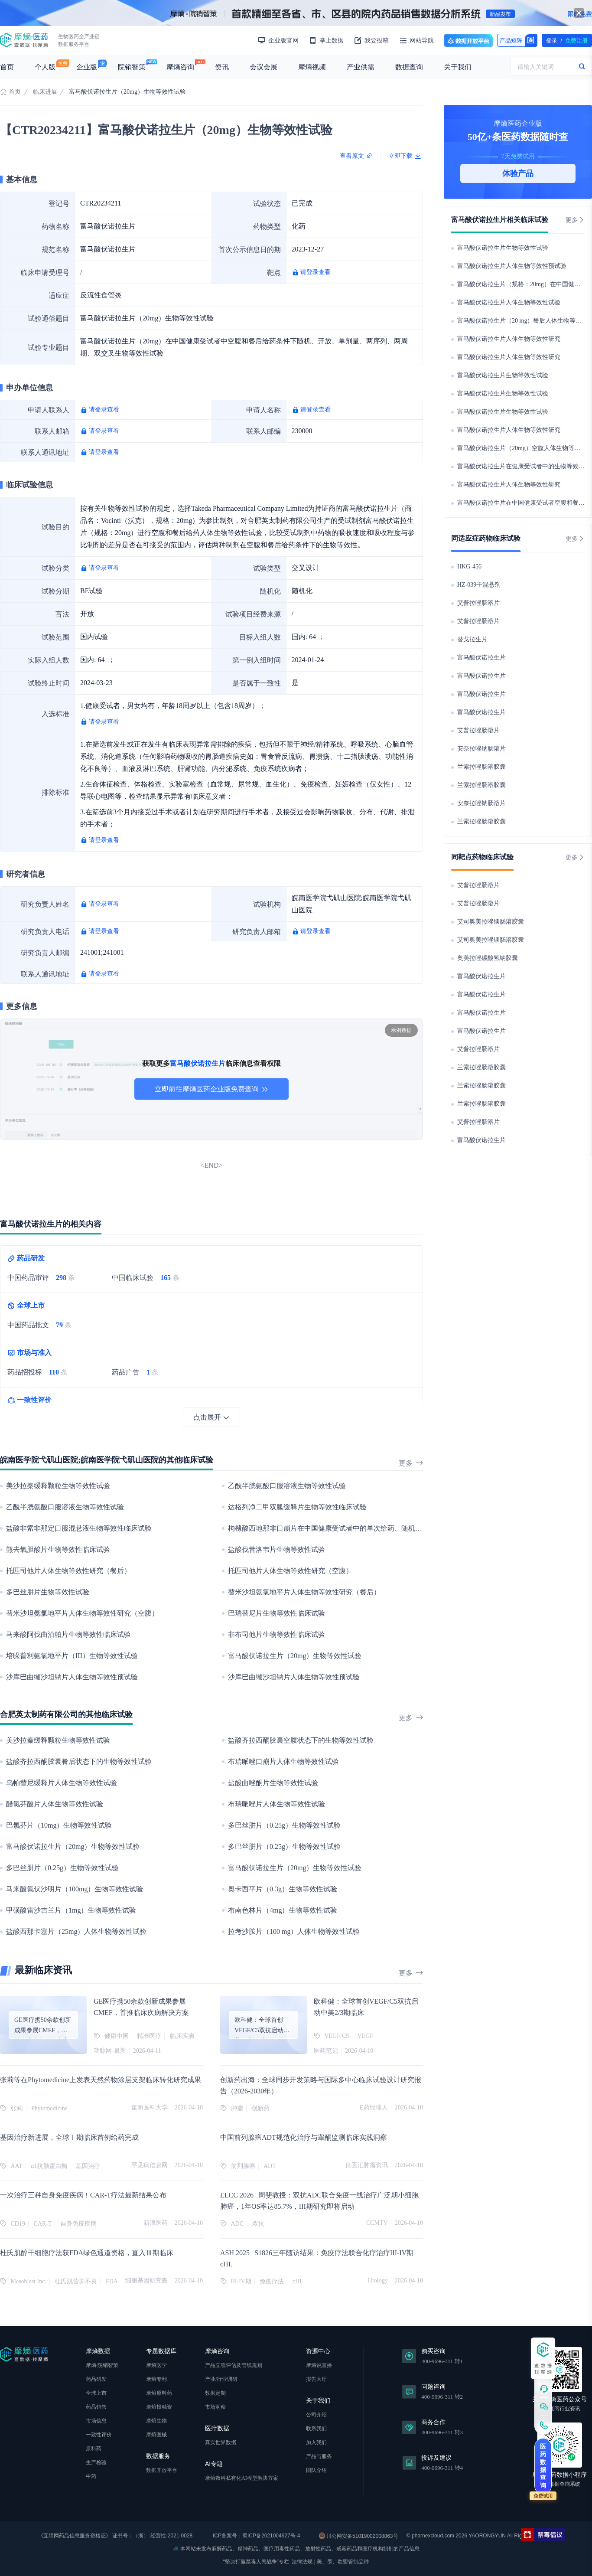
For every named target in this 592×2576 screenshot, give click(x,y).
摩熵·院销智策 (102, 2365)
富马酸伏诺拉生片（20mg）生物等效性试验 (294, 1655)
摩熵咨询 (180, 67)
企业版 (86, 67)
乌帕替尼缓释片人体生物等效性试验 (61, 1782)
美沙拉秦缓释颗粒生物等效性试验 (58, 1485)
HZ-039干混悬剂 (479, 584)
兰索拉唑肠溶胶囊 (481, 767)
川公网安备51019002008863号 (358, 2535)
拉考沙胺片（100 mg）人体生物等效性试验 (294, 1931)
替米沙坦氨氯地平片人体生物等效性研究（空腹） (82, 1613)
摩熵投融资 (159, 2407)
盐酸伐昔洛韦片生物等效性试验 (276, 1549)
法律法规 (302, 2562)
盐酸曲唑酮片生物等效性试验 (273, 1782)
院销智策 (132, 67)
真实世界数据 (220, 2442)
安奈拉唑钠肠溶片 (481, 748)
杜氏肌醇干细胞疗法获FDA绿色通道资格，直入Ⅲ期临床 (86, 2252)
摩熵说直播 (319, 2365)
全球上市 (96, 2393)
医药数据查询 (543, 2466)
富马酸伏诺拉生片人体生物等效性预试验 (511, 266)
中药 (91, 2476)
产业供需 (360, 67)
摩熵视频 (312, 67)
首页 (7, 67)
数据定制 (215, 2393)
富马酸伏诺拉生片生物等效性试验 (502, 248)
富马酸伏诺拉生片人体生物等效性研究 (508, 339)
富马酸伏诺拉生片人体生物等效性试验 (508, 302)
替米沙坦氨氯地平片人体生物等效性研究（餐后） (304, 1592)
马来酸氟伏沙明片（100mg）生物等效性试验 (74, 1889)
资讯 (222, 67)
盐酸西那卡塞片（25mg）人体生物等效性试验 (76, 1931)
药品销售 (96, 2407)
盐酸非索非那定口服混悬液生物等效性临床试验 (79, 1528)
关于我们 (458, 67)
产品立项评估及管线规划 (233, 2365)
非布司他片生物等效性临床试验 (276, 1634)
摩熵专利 (156, 2379)
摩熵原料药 (159, 2393)
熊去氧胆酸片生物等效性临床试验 (58, 1549)
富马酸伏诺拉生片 (481, 657)
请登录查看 (315, 272)
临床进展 (45, 91)
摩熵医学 (156, 2365)
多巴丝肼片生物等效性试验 (47, 1592)
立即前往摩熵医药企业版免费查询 (211, 1089)
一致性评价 (99, 2435)
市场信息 (96, 2421)
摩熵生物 (156, 2421)
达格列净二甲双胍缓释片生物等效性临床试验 (297, 1507)
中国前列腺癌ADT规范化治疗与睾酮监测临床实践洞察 (303, 2137)
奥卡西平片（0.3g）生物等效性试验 (282, 1889)
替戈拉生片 (472, 639)
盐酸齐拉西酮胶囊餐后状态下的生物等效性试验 (79, 1761)
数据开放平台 (468, 40)
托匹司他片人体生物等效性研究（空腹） (290, 1570)
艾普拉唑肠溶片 (478, 603)
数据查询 (409, 67)
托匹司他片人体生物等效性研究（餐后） (68, 1570)
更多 (411, 1463)
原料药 (93, 2448)
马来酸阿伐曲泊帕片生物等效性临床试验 (68, 1634)
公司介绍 (316, 2415)
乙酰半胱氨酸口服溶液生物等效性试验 (287, 1485)
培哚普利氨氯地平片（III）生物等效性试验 (72, 1655)
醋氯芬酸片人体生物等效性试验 (54, 1804)
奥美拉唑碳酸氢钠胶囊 (487, 958)
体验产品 (517, 173)
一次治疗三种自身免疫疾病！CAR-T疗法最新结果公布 (83, 2195)
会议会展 (263, 67)
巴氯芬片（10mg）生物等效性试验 (59, 1825)
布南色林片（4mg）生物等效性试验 (282, 1910)
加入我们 (316, 2442)
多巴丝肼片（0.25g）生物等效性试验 (284, 1825)
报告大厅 (316, 2379)
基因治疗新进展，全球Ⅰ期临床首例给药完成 (69, 2137)
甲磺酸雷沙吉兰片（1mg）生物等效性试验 (71, 1910)
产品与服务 (319, 2456)
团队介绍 (316, 2470)
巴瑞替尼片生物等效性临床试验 (276, 1613)
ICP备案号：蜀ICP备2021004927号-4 (255, 2536)
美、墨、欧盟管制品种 (343, 2562)
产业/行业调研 (221, 2379)
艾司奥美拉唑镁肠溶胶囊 (490, 921)
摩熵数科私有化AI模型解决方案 (241, 2478)
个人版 (45, 67)
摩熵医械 (156, 2435)
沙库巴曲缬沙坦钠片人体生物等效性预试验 (72, 1677)
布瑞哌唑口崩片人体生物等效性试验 (283, 1761)
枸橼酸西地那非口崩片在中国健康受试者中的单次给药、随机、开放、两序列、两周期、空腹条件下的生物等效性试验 (408, 1528)
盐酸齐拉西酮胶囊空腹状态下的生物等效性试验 (301, 1740)
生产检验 (96, 2462)
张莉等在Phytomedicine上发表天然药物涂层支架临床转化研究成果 (100, 2079)
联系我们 (316, 2429)
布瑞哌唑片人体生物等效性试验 (276, 1804)
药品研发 (96, 2379)
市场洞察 (215, 2407)
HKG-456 (469, 566)
